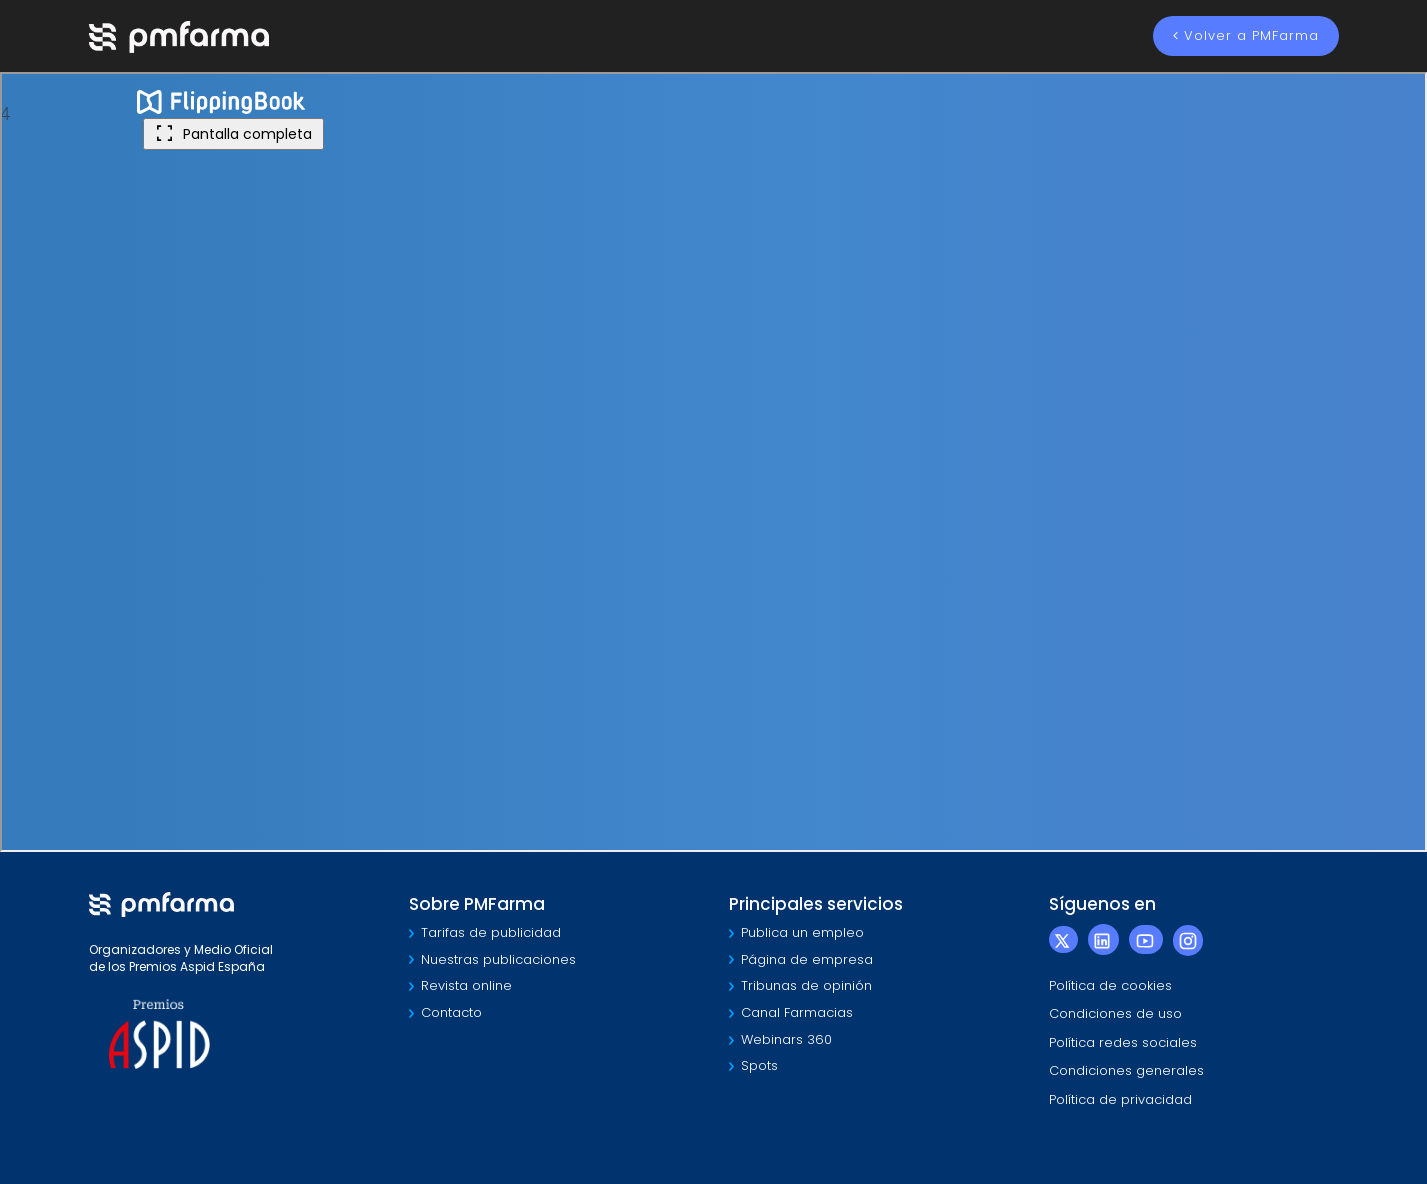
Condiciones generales (1126, 1070)
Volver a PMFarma (1246, 35)
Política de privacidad (1120, 1099)
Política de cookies (1110, 985)
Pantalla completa (233, 134)
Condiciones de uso (1115, 1013)
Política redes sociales (1123, 1042)
